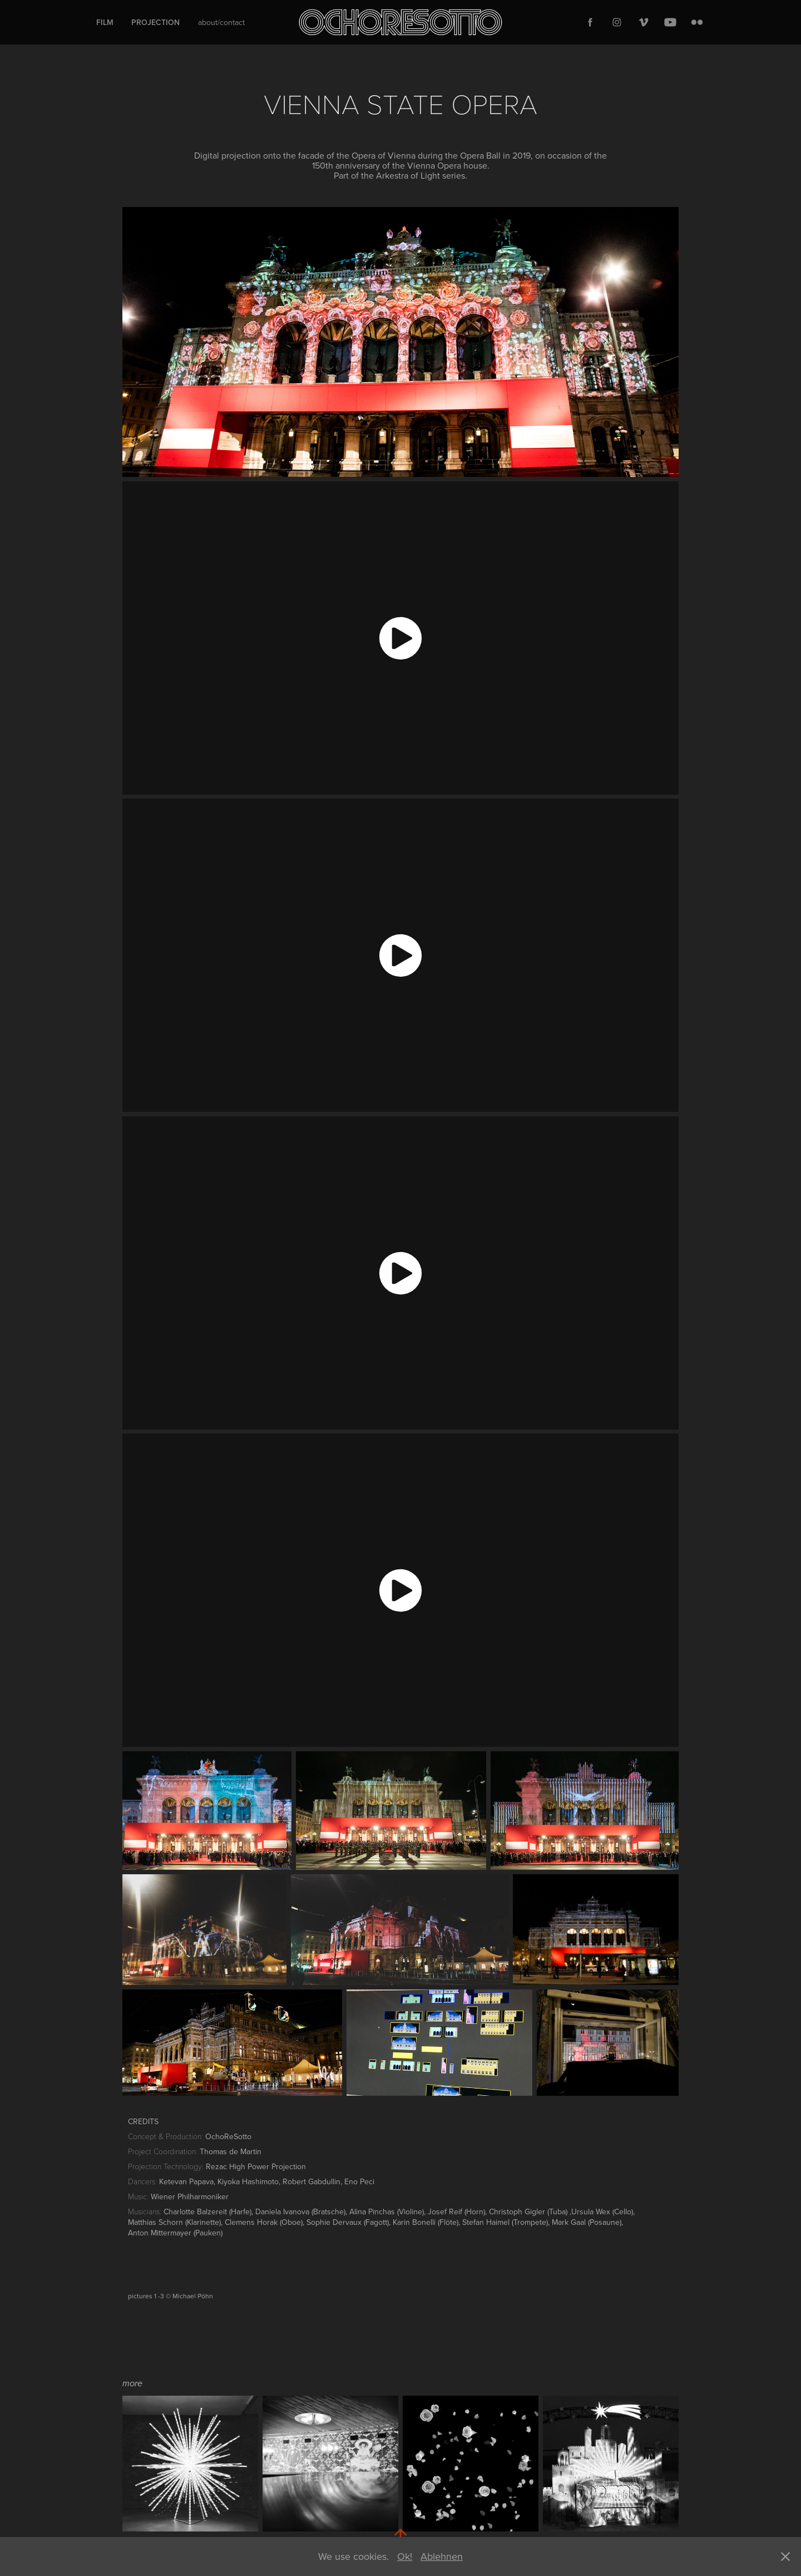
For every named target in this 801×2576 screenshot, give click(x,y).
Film (104, 22)
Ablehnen (442, 2556)
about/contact (221, 22)
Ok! (404, 2556)
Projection (155, 22)
